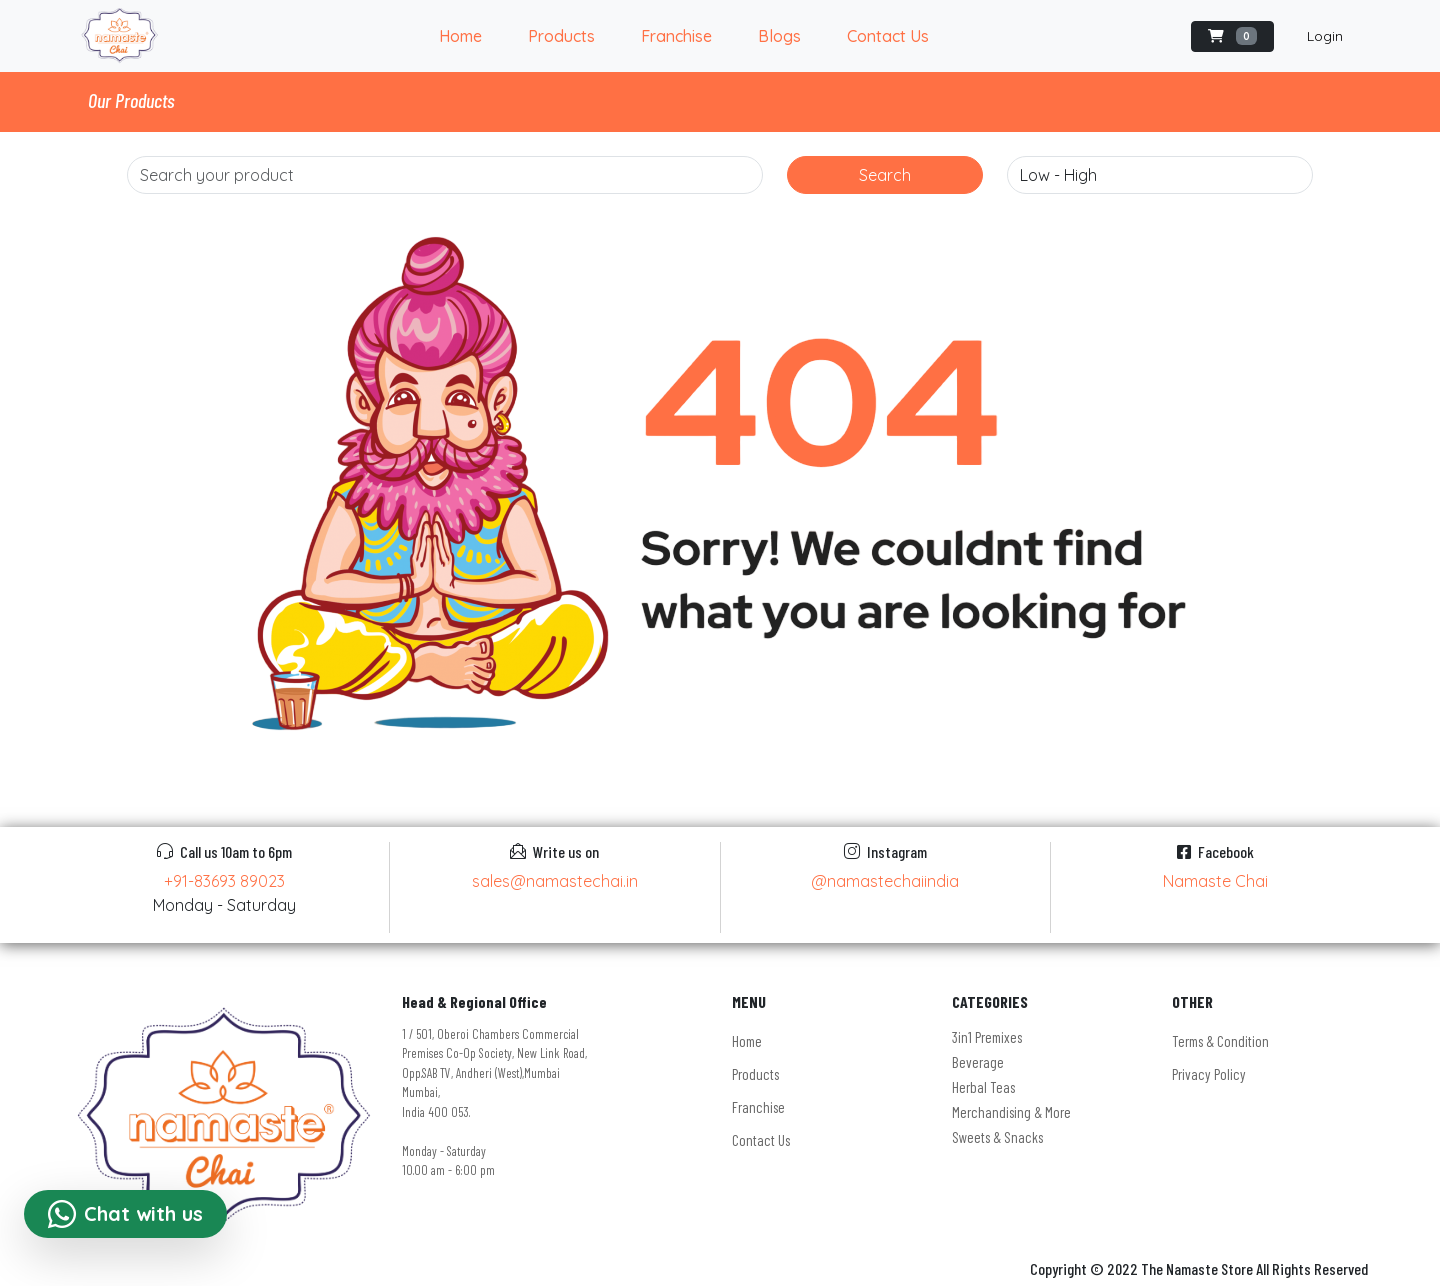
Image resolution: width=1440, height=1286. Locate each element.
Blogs (779, 36)
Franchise (676, 36)
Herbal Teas (983, 1087)
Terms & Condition (1220, 1041)
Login (1325, 36)
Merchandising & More (1011, 1112)
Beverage (978, 1062)
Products (561, 36)
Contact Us (888, 36)
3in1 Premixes (987, 1037)
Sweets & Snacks (997, 1137)
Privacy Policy (1209, 1074)
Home (460, 36)
